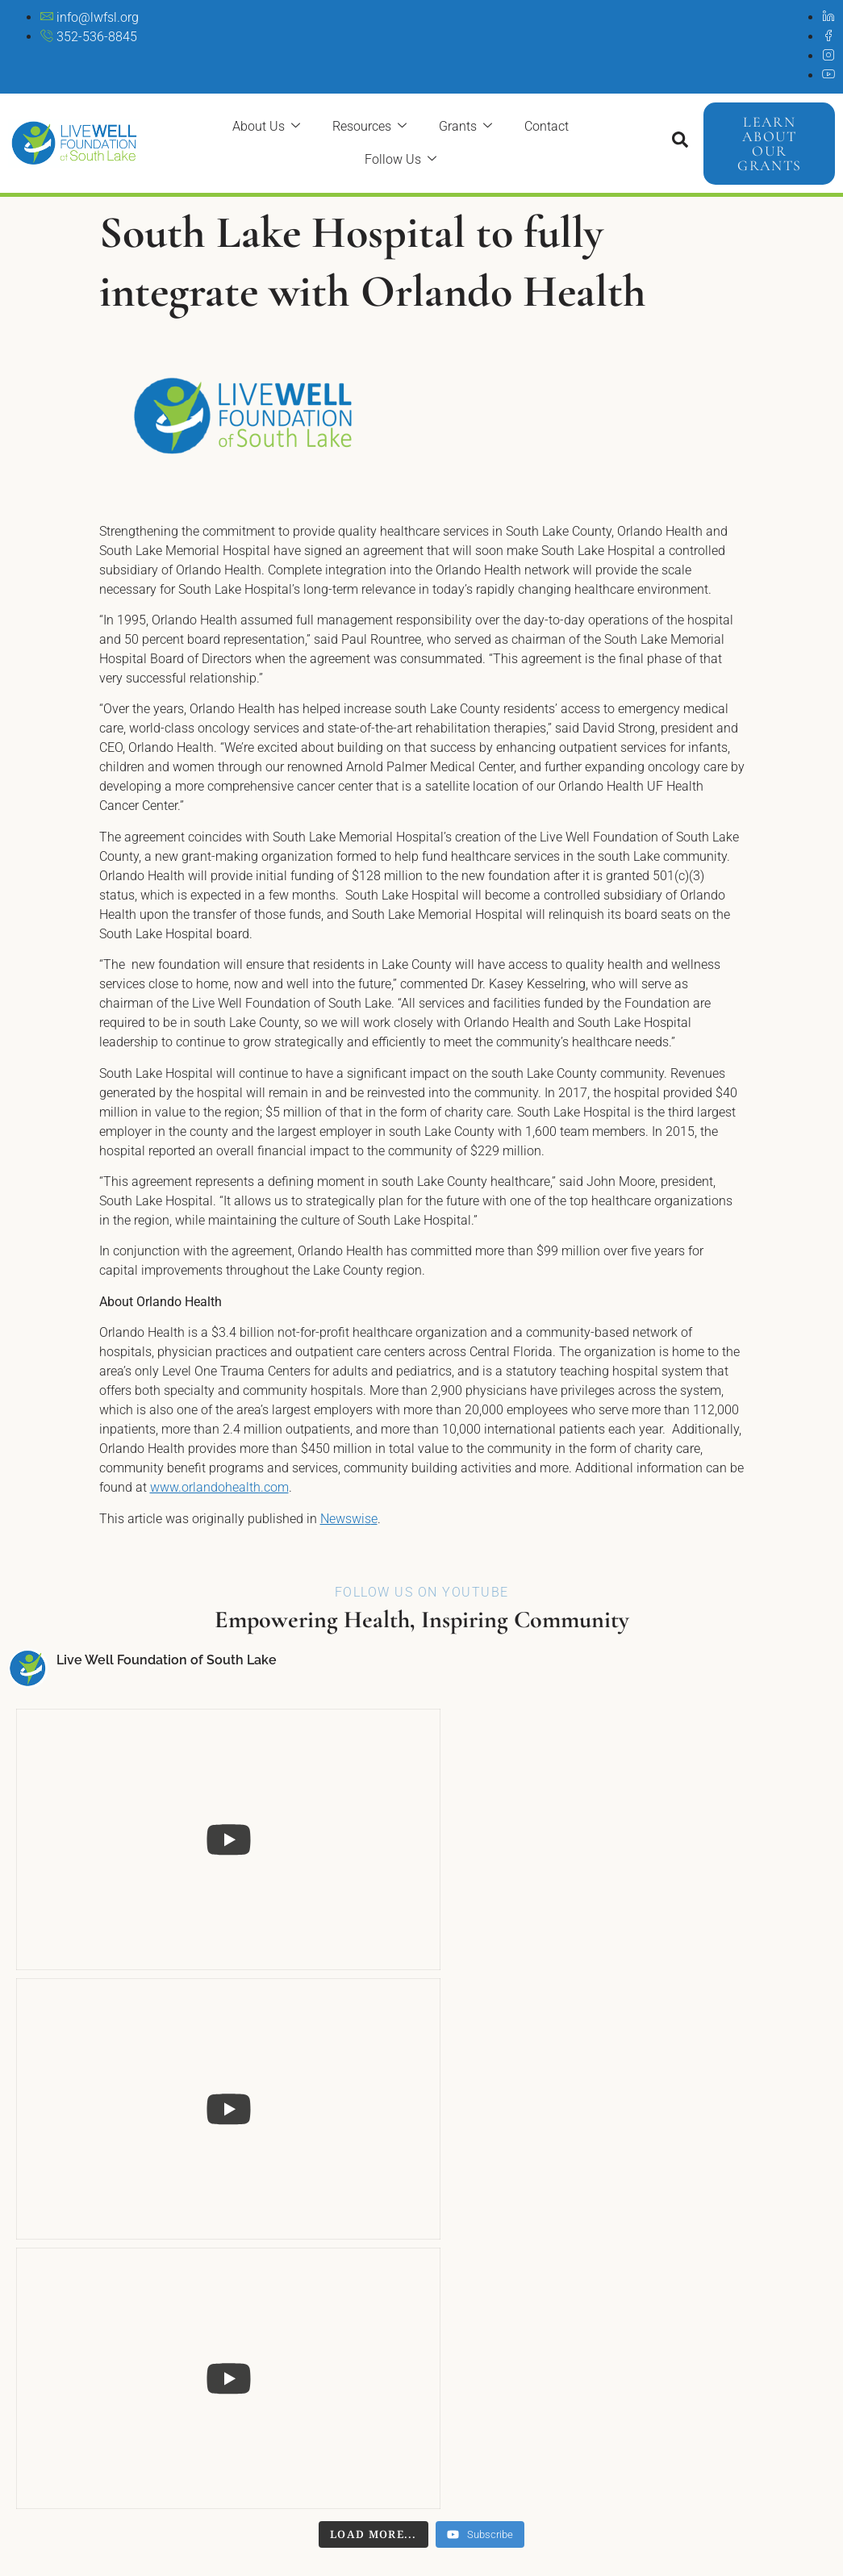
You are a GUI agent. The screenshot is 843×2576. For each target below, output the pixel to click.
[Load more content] (373, 1883)
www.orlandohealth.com (219, 1487)
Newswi (342, 1518)
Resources (369, 126)
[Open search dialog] (680, 143)
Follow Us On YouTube (422, 1592)
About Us (266, 126)
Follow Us (400, 159)
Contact (546, 126)
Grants (465, 126)
